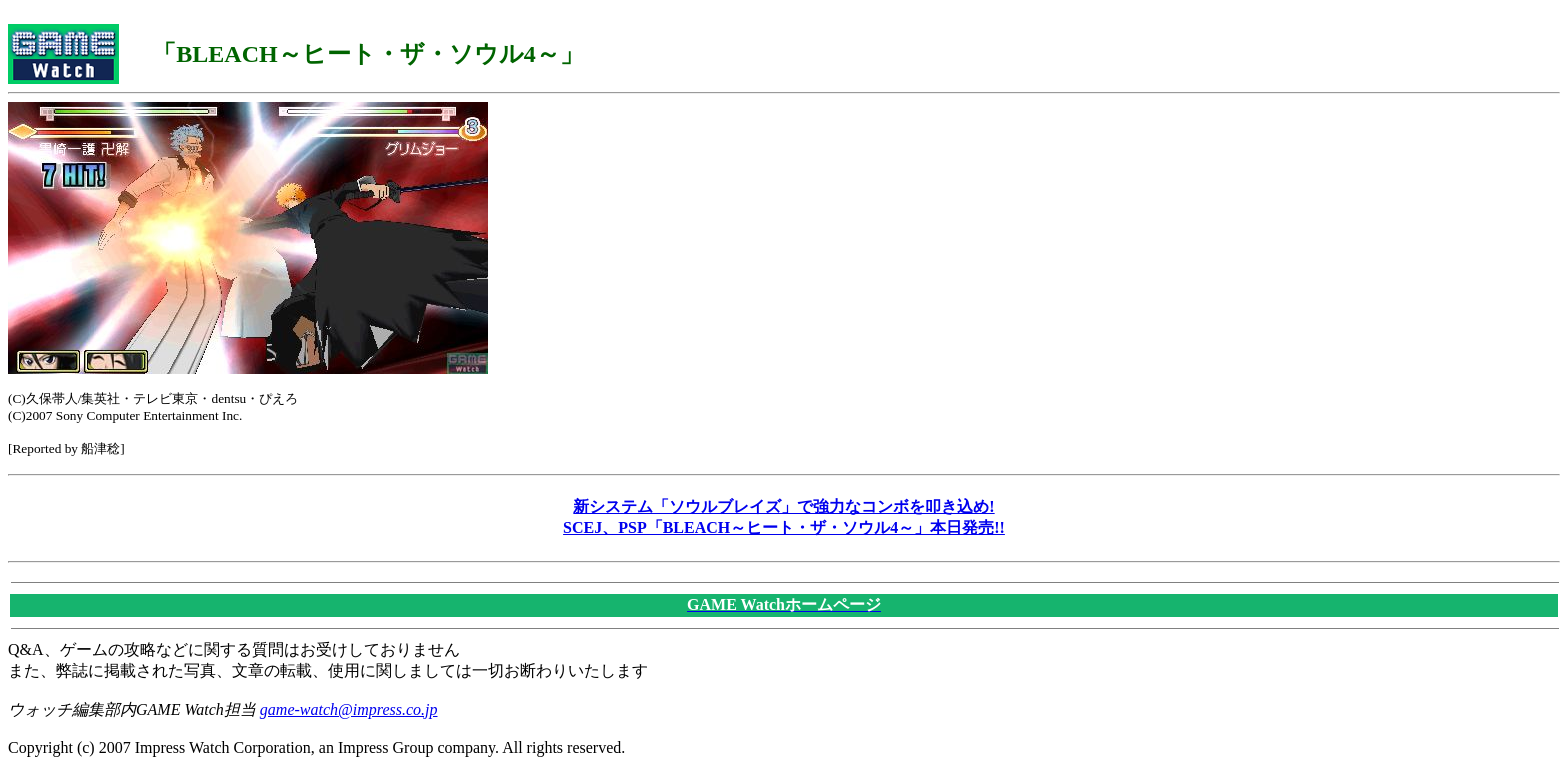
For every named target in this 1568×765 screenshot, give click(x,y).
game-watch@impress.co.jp (349, 709)
